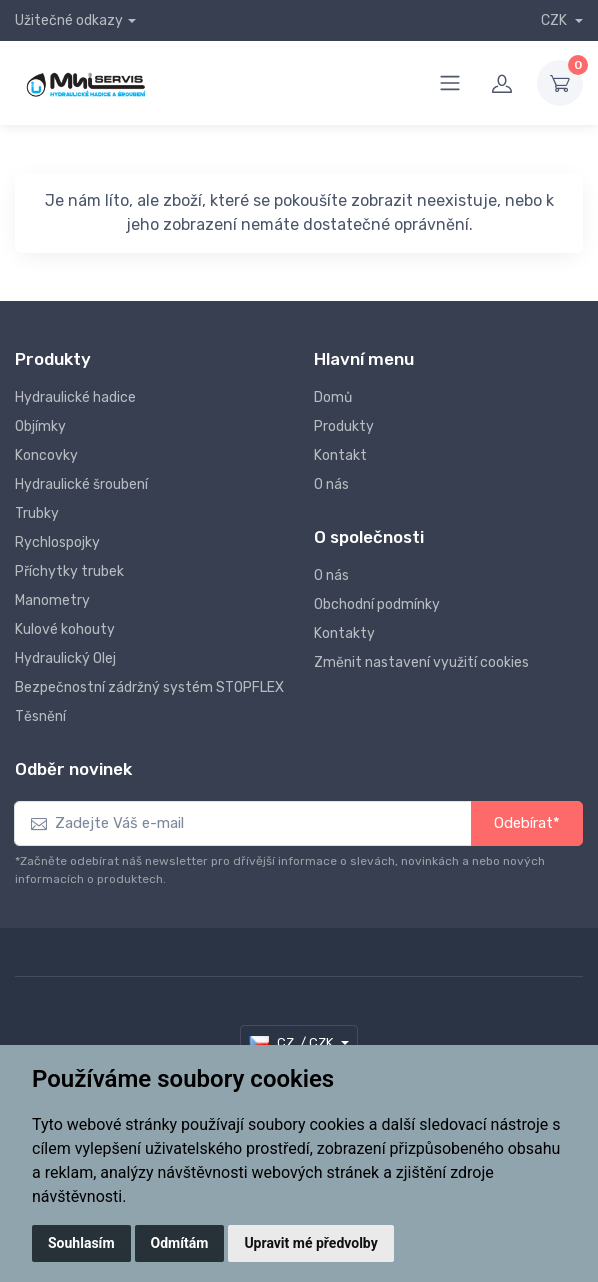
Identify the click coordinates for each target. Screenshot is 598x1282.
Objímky (40, 426)
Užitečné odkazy (69, 20)
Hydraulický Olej (65, 658)
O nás (331, 484)
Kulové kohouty (65, 629)
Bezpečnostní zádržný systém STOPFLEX (149, 687)
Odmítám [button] (180, 1243)
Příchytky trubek (69, 571)
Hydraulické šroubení (81, 484)
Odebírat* (527, 823)
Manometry (52, 600)
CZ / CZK (292, 1043)
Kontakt (340, 455)
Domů (333, 397)
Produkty (344, 426)
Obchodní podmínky (377, 604)
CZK (555, 20)
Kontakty (344, 633)
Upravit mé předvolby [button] (310, 1243)
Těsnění (40, 716)
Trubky (37, 513)
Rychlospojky (57, 542)
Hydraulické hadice (75, 397)
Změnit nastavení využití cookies (421, 662)
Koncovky (46, 455)
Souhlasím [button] (81, 1243)
